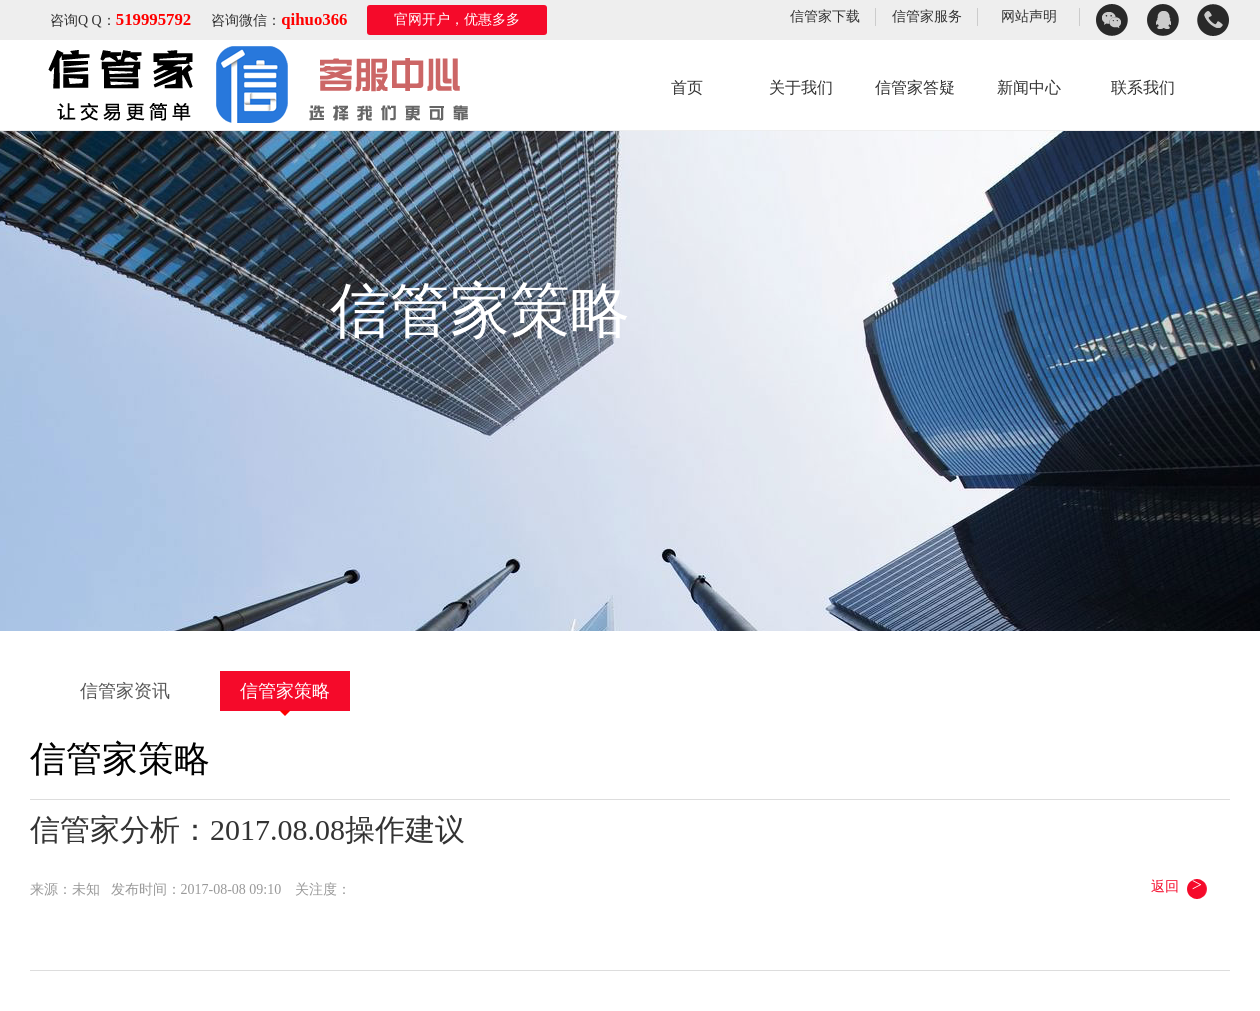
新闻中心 (1029, 87)
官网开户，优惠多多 (457, 19)
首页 (687, 87)
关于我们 (801, 87)
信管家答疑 (915, 87)
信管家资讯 (125, 691)
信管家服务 (927, 16)
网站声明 (1029, 16)
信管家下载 (825, 16)
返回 (1180, 886)
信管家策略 (285, 691)
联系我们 (1143, 87)
